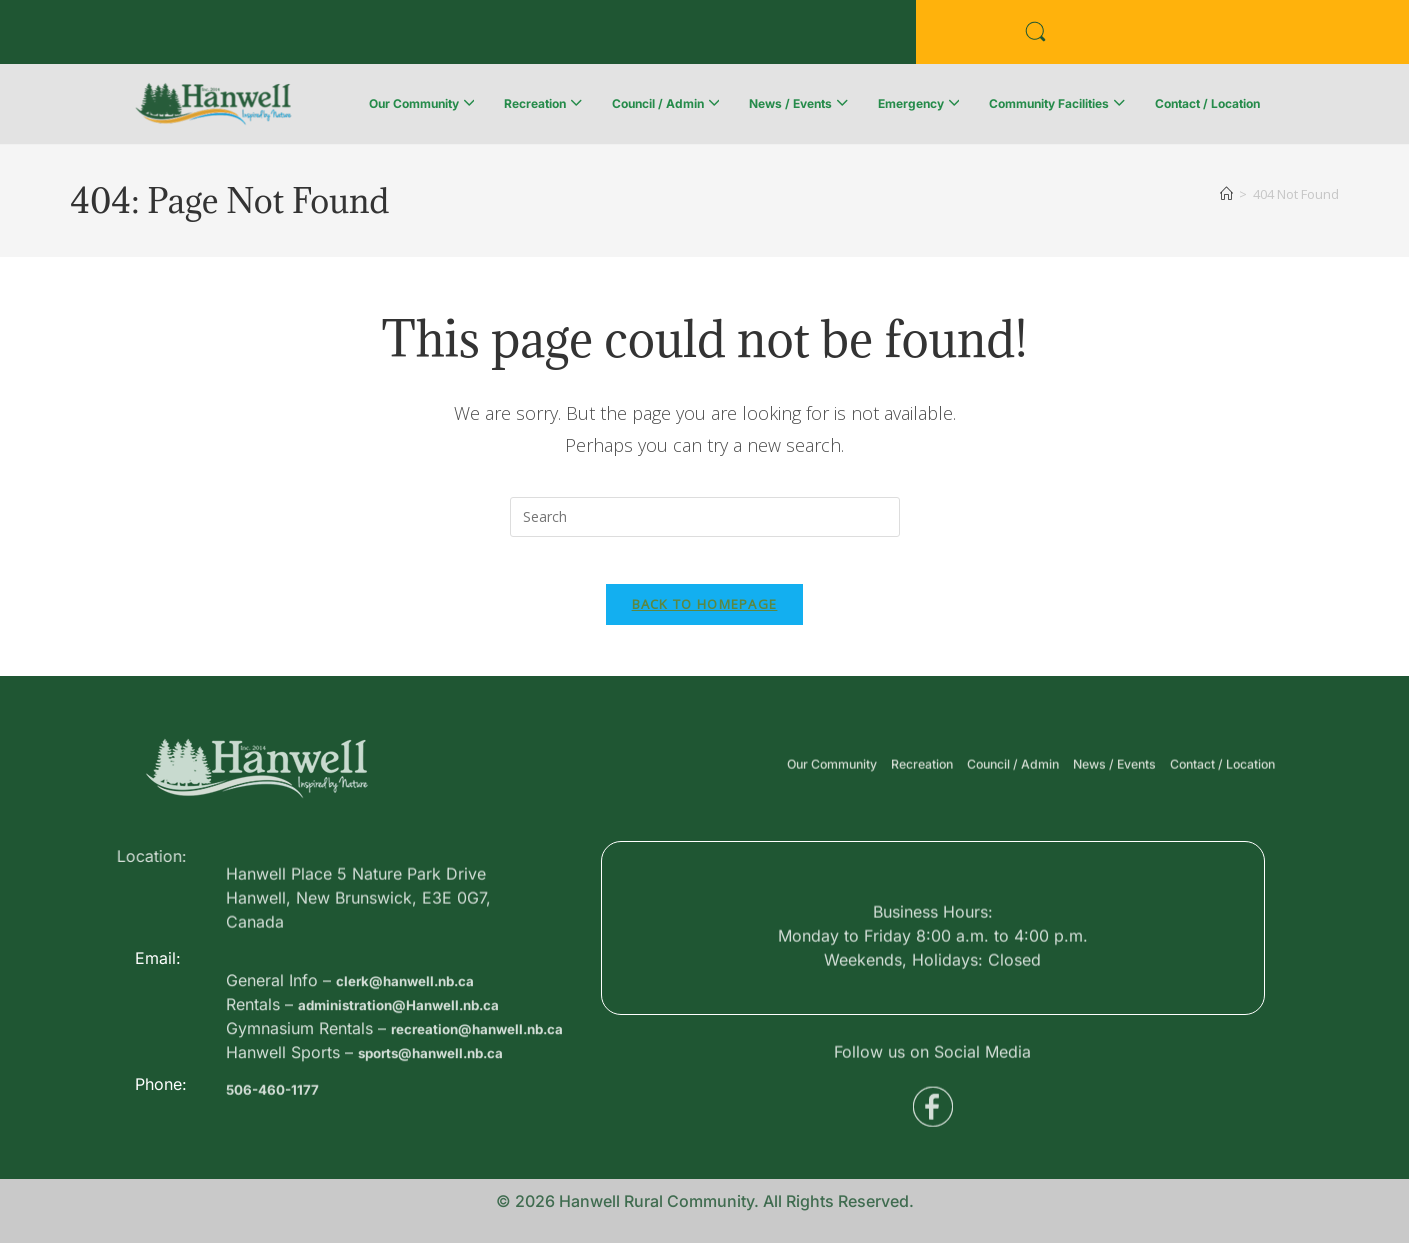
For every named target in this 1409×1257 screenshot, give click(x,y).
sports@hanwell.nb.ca (446, 1150)
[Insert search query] (705, 517)
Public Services (411, 37)
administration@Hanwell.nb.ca (418, 1078)
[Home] (1226, 194)
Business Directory (226, 37)
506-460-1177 (280, 1126)
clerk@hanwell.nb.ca (418, 1054)
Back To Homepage (705, 618)
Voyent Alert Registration (627, 37)
